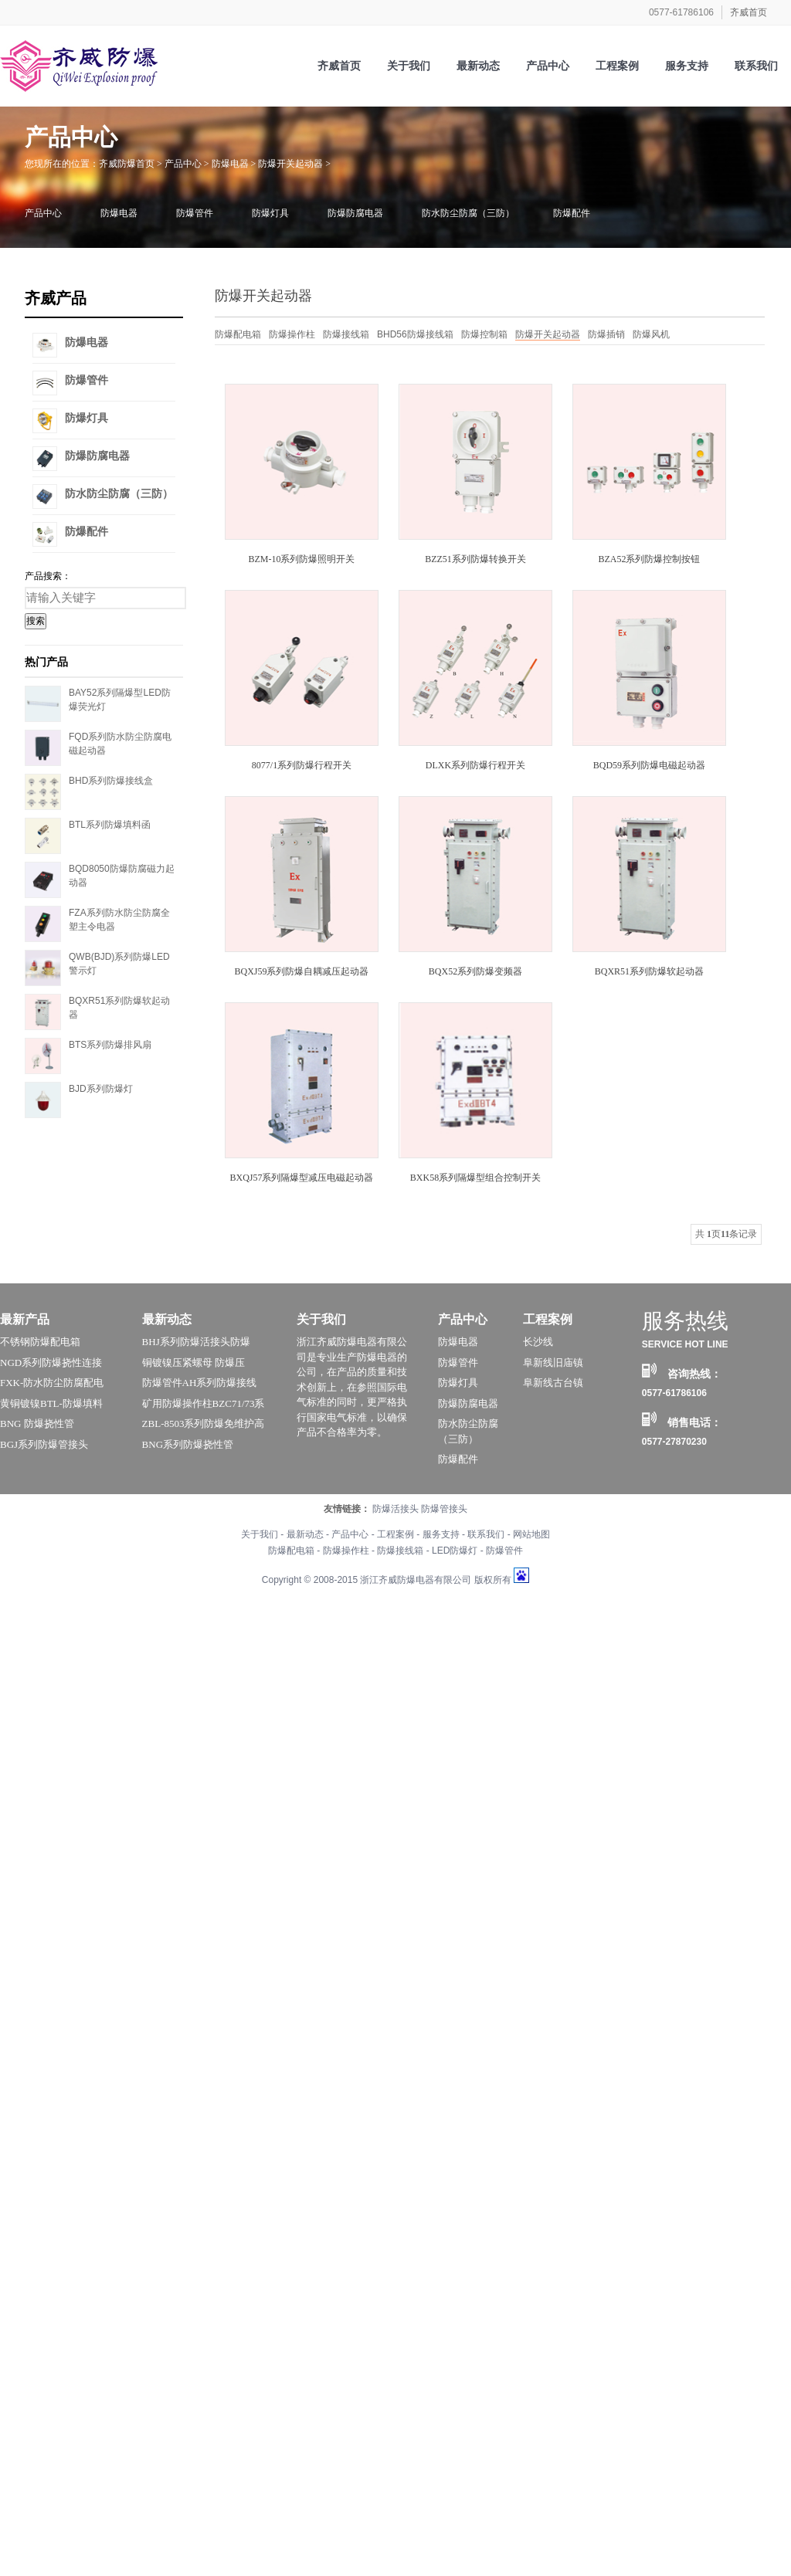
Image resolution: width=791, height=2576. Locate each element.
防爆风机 (651, 334)
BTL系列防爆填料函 (110, 824)
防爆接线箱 (346, 334)
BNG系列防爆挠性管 (187, 1444)
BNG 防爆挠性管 (37, 1423)
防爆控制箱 (484, 334)
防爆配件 (571, 213)
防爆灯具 (270, 213)
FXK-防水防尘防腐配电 (52, 1382)
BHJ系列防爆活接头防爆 (196, 1341)
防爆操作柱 (292, 334)
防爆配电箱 (238, 334)
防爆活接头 (395, 1508)
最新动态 (167, 1319)
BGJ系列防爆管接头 (44, 1444)
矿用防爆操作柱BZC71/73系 (203, 1403)
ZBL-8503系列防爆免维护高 (203, 1423)
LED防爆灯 (454, 1550)
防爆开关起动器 (290, 163)
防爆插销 (606, 334)
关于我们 (321, 1319)
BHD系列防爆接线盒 (111, 780)
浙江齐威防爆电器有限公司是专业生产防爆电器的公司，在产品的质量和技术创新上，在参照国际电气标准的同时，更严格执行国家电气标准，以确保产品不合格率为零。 (352, 1387)
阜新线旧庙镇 (553, 1362)
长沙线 (538, 1341)
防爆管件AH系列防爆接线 (199, 1382)
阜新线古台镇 (553, 1382)
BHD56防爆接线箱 (415, 334)
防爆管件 (194, 213)
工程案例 (547, 1319)
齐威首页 (748, 12)
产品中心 (183, 163)
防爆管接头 (444, 1508)
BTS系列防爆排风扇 (110, 1044)
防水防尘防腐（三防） (468, 213)
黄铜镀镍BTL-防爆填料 (51, 1403)
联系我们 (485, 1534)
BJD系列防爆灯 (101, 1088)
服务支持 (441, 1534)
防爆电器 (230, 163)
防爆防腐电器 (355, 213)
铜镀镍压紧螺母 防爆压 (193, 1362)
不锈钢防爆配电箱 (40, 1341)
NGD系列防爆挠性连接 (51, 1362)
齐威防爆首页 (126, 163)
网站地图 (531, 1534)
